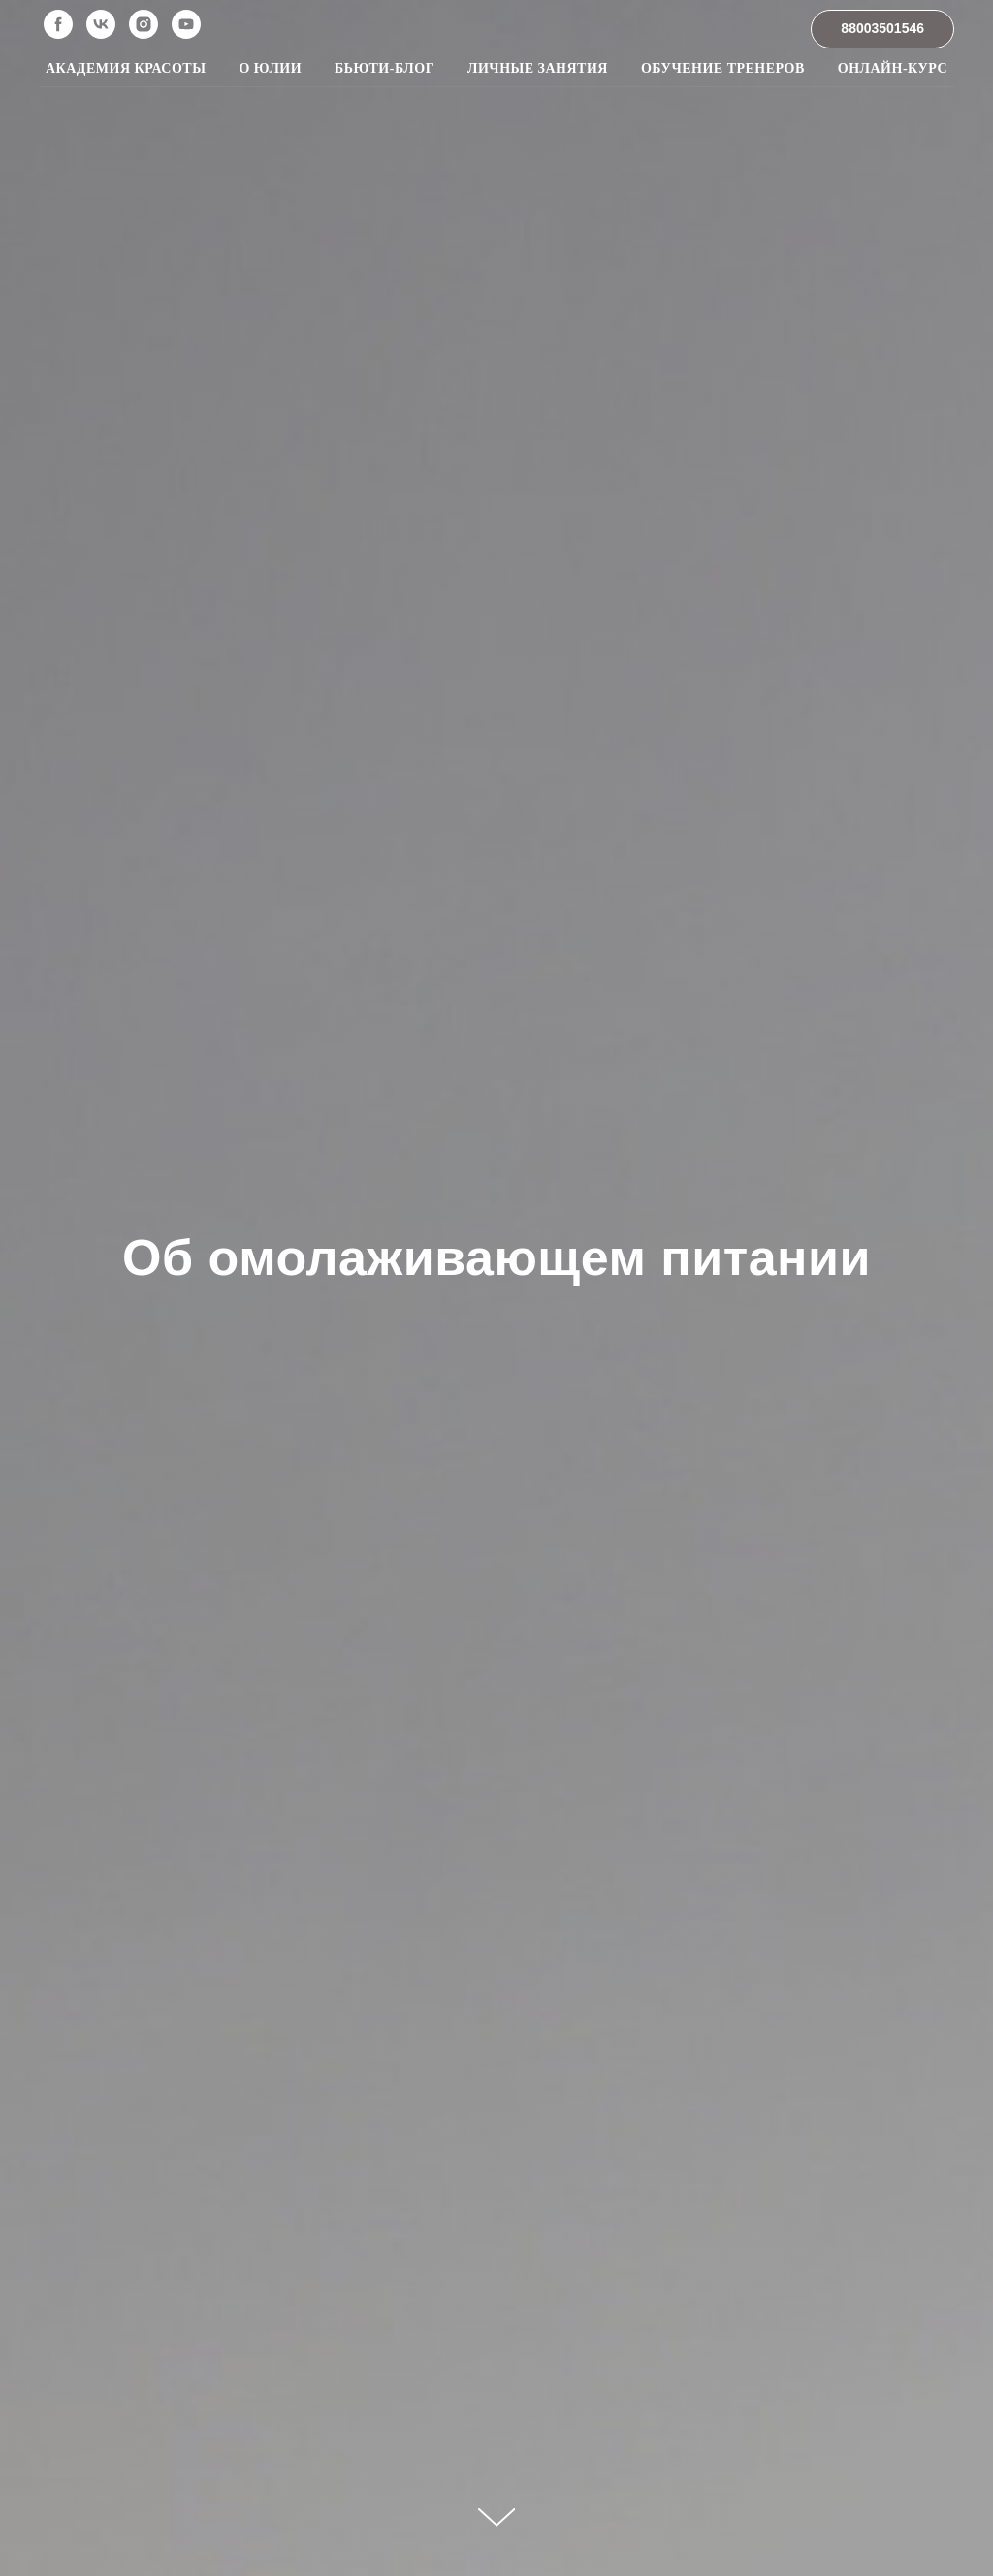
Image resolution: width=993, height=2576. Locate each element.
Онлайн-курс (892, 68)
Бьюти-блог (384, 68)
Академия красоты (126, 68)
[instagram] (143, 24)
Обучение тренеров (723, 68)
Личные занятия (537, 68)
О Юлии (270, 68)
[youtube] (186, 24)
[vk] (100, 24)
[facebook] (58, 24)
